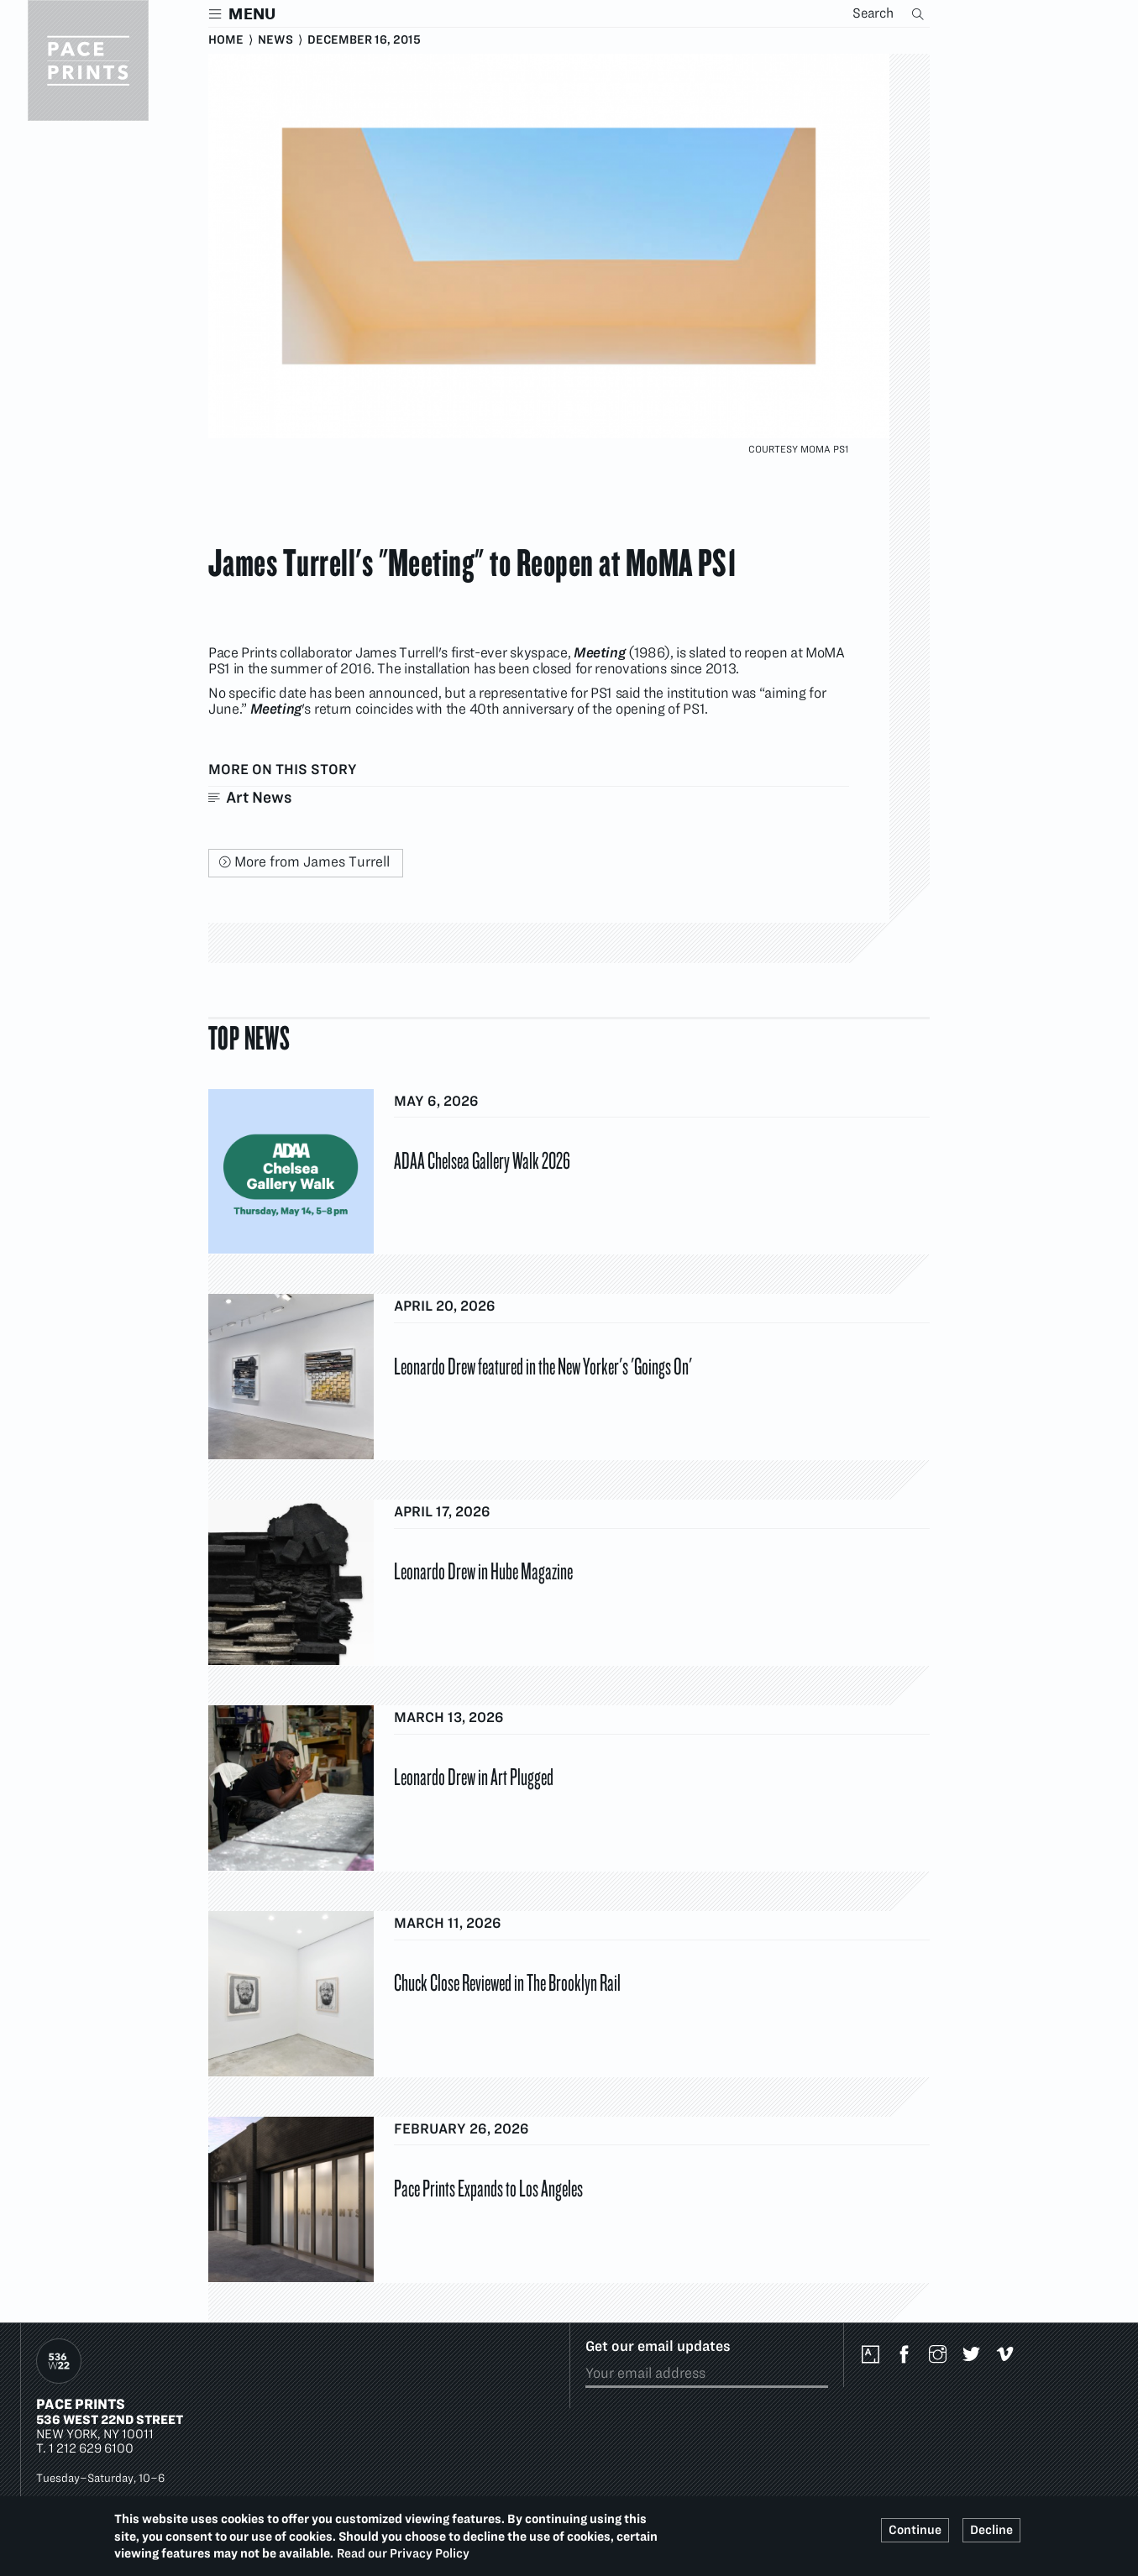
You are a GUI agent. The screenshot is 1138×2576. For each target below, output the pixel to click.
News (275, 39)
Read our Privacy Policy (403, 2553)
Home (226, 39)
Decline (991, 2530)
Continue (915, 2530)
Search (919, 13)
